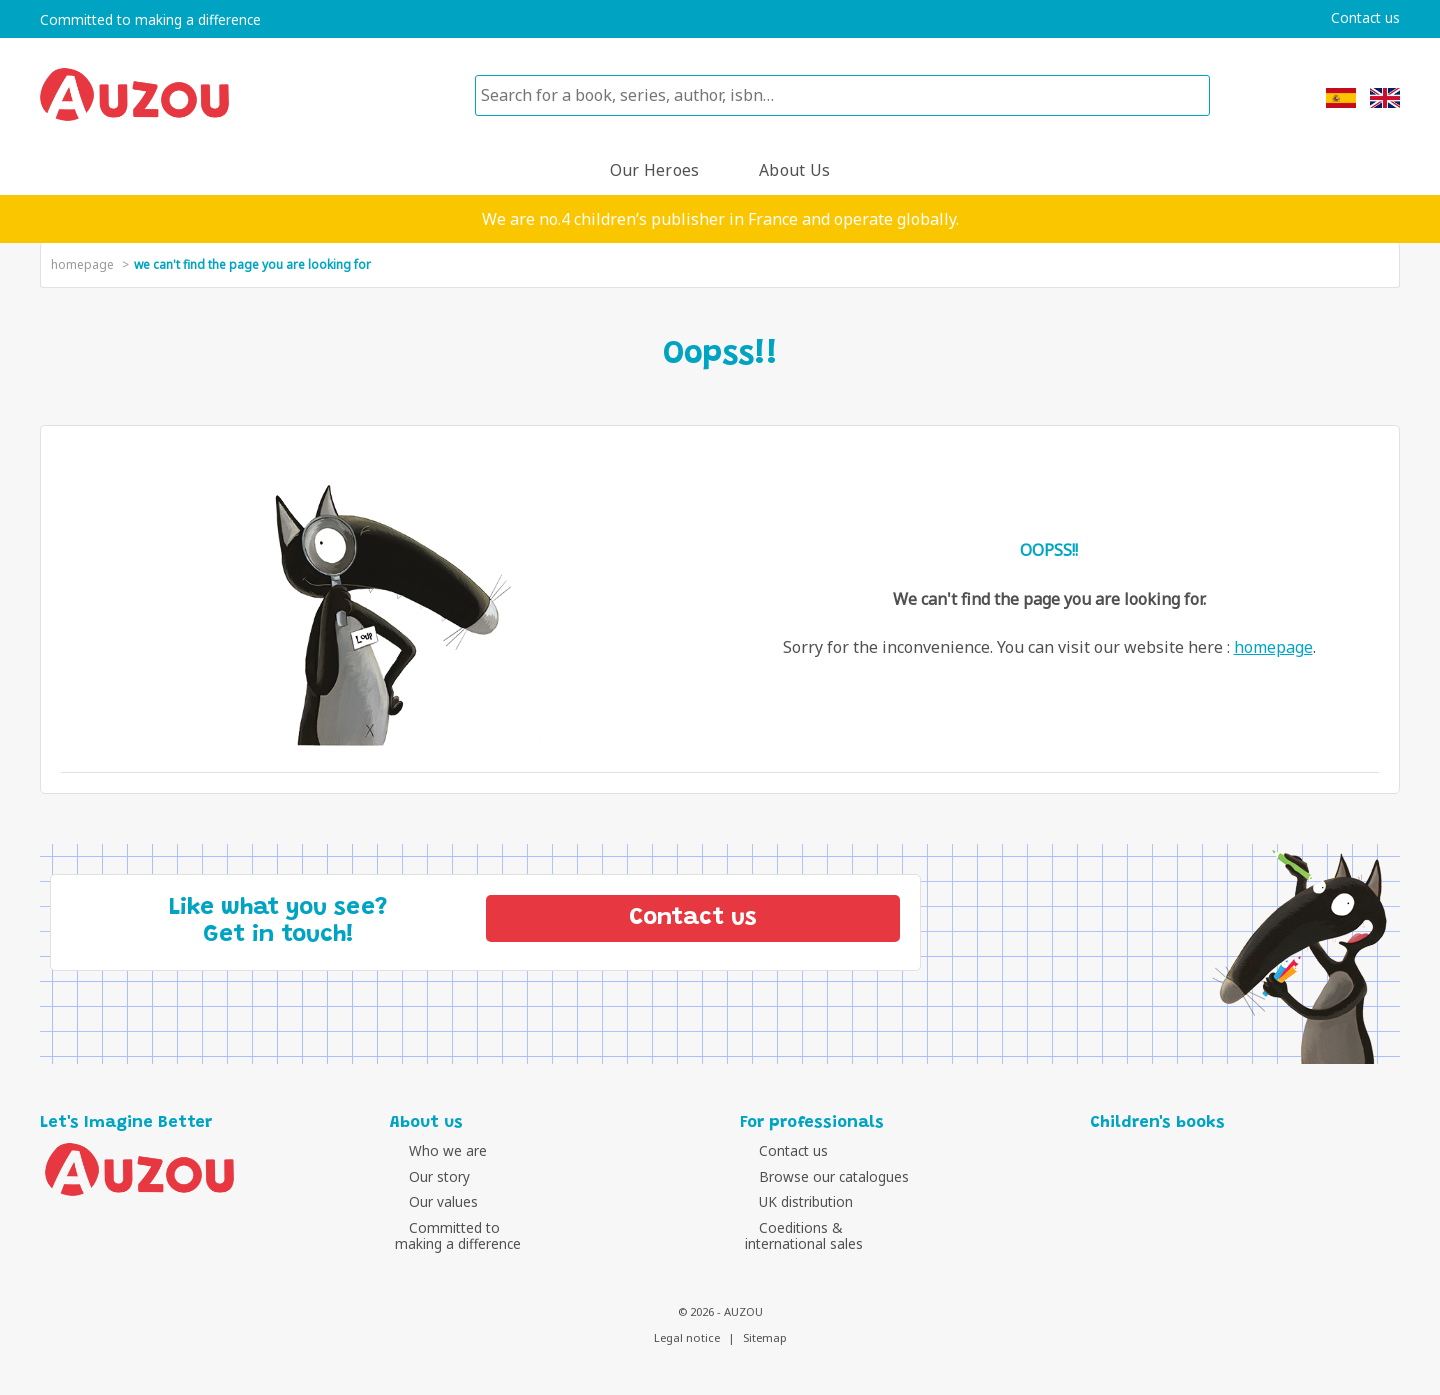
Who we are (434, 1150)
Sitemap (765, 1337)
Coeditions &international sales (804, 1235)
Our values (429, 1201)
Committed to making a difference (150, 20)
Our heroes (654, 170)
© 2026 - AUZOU (720, 1311)
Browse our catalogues (820, 1176)
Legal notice (687, 1337)
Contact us (1365, 18)
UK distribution (792, 1201)
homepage (82, 264)
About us (794, 170)
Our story (425, 1176)
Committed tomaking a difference (458, 1235)
